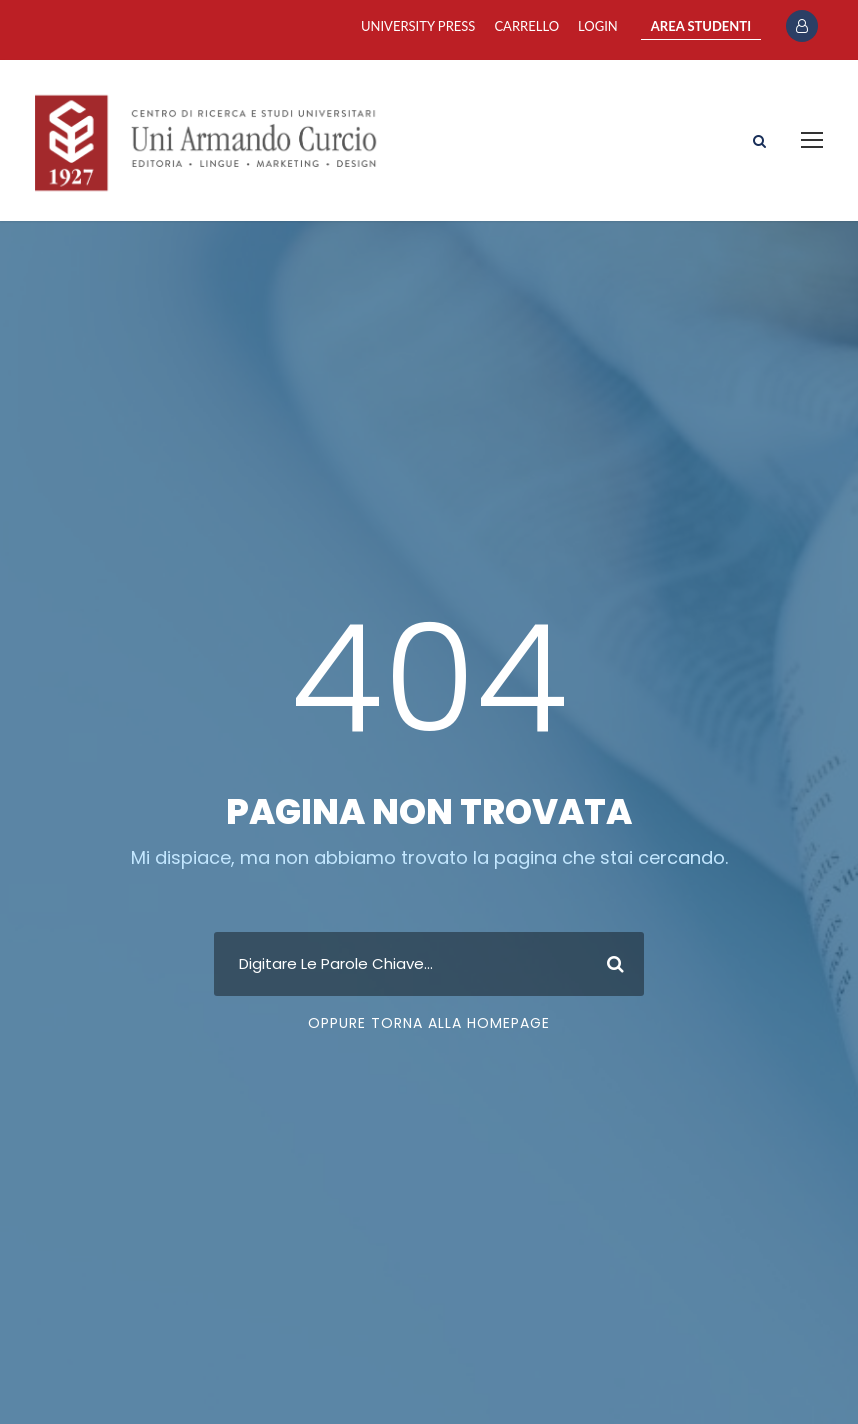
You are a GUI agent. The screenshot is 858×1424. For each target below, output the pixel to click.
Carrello (526, 26)
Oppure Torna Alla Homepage (429, 1023)
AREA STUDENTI (701, 26)
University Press (418, 26)
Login (598, 26)
